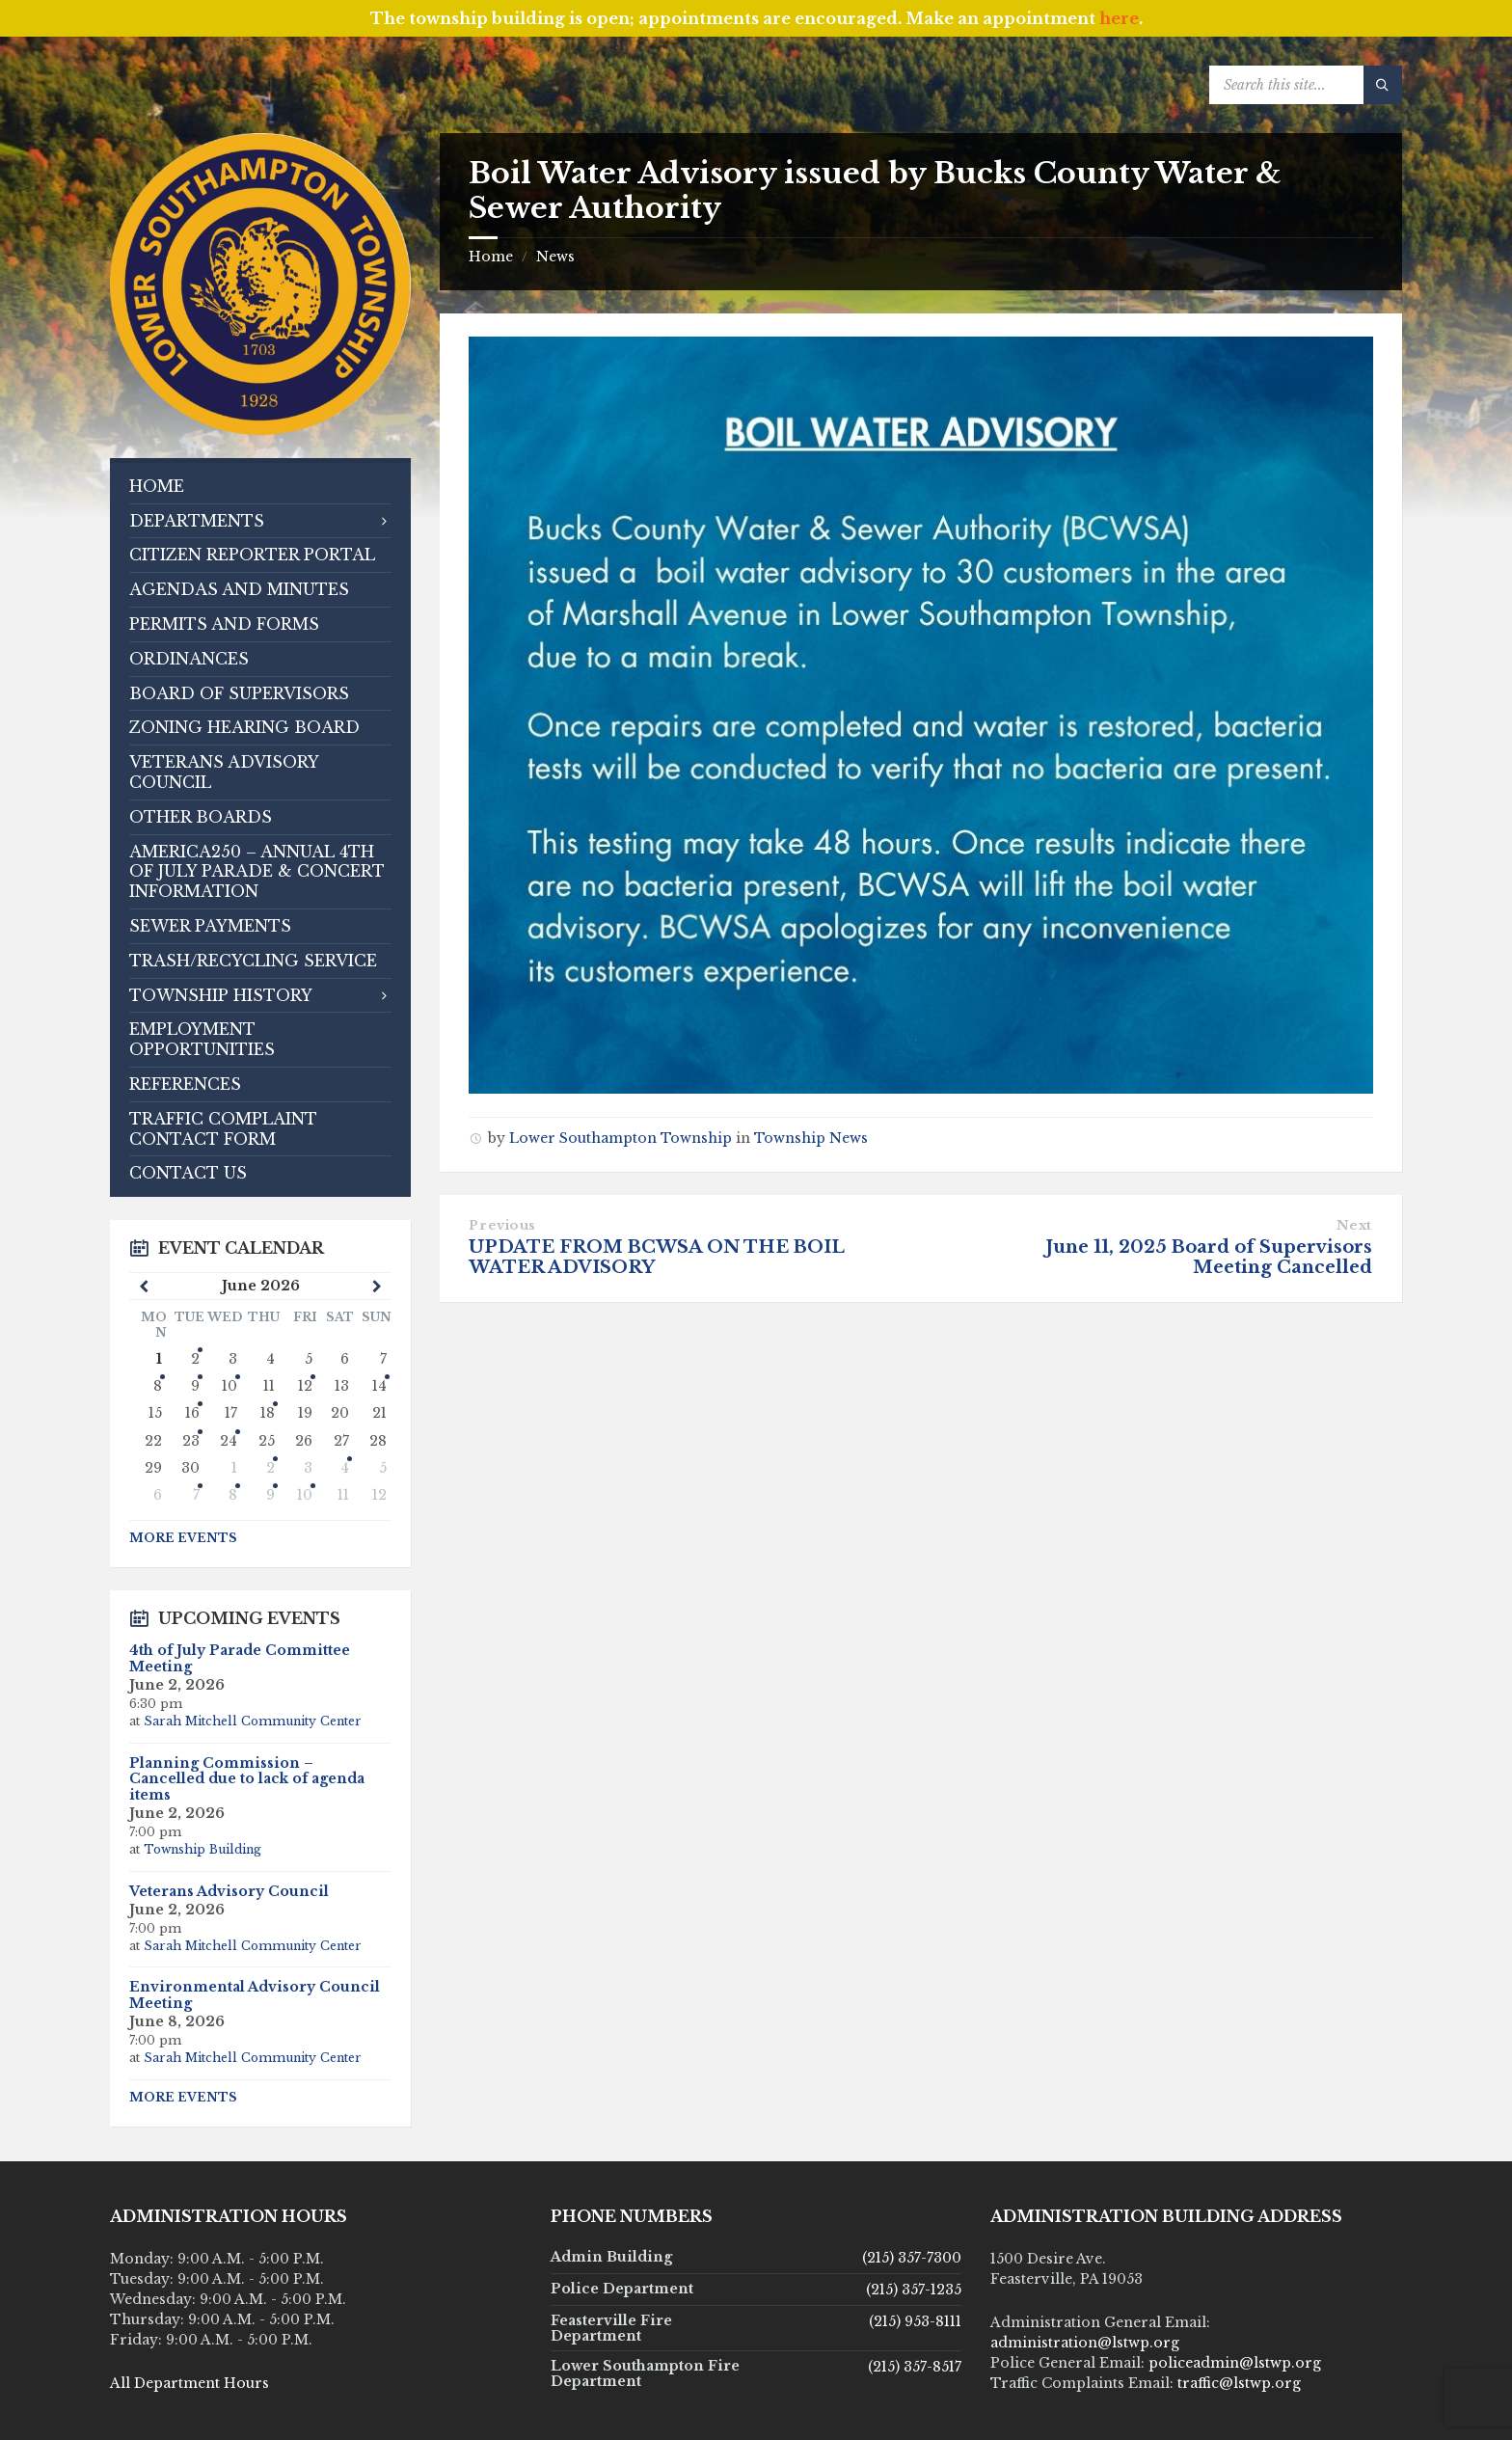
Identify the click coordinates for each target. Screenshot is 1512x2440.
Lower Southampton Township (620, 1138)
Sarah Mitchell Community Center (253, 1721)
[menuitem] (260, 486)
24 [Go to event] (228, 1441)
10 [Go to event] (229, 1386)
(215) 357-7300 (911, 2257)
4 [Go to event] (344, 1468)
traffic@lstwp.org (1239, 2383)
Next (1354, 1225)
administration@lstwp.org (1084, 2342)
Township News (811, 1138)
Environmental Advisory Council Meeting (254, 1995)
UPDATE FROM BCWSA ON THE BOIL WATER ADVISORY (656, 1257)
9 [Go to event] (270, 1495)
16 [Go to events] (192, 1413)
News (555, 256)
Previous (502, 1225)
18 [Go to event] (267, 1413)
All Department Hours (189, 2383)
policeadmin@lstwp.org (1234, 2363)
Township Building (202, 1849)
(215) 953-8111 (915, 2321)
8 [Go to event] (157, 1386)
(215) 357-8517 (914, 2366)
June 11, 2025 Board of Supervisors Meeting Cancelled (1208, 1257)
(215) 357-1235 (913, 2289)
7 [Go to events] (196, 1495)
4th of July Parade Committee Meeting (239, 1658)
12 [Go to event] (305, 1386)
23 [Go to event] (191, 1441)
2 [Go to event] (270, 1468)
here (1119, 18)
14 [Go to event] (379, 1386)
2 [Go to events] (195, 1359)
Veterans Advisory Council (229, 1891)
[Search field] (1305, 85)
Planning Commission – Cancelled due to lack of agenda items (246, 1779)
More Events (183, 1538)
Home (491, 256)
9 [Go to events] (195, 1386)
